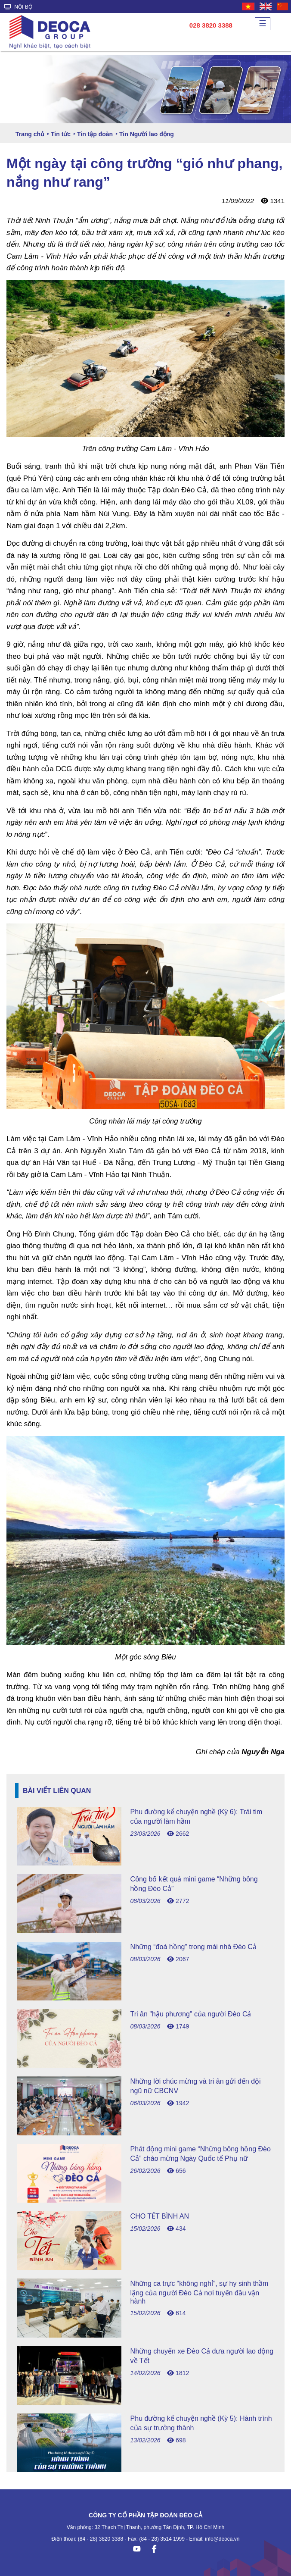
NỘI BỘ (18, 7)
